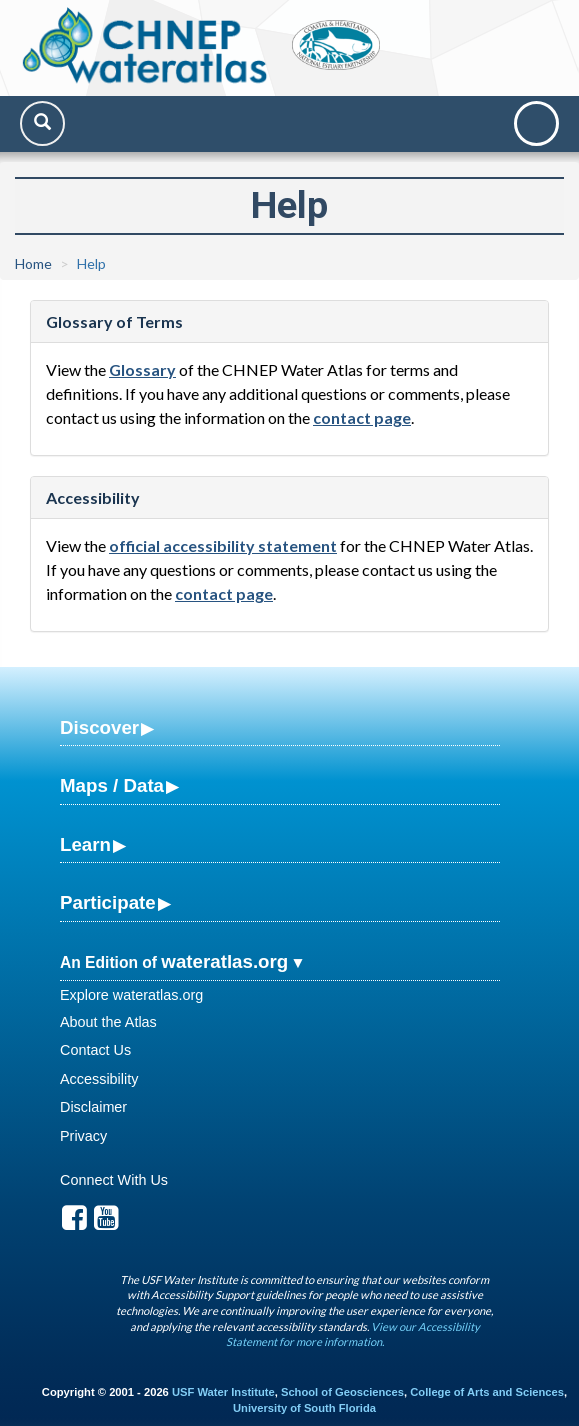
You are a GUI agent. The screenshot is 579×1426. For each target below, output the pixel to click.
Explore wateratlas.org (131, 995)
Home (33, 263)
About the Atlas (108, 1022)
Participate (108, 902)
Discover (99, 727)
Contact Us (95, 1050)
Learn (85, 844)
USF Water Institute (223, 1392)
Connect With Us (114, 1180)
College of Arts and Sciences (487, 1392)
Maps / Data (112, 785)
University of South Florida (304, 1408)
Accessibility (99, 1079)
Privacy (83, 1136)
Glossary (142, 369)
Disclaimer (93, 1107)
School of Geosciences (342, 1392)
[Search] (42, 123)
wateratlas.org (224, 961)
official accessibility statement (223, 545)
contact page (362, 417)
